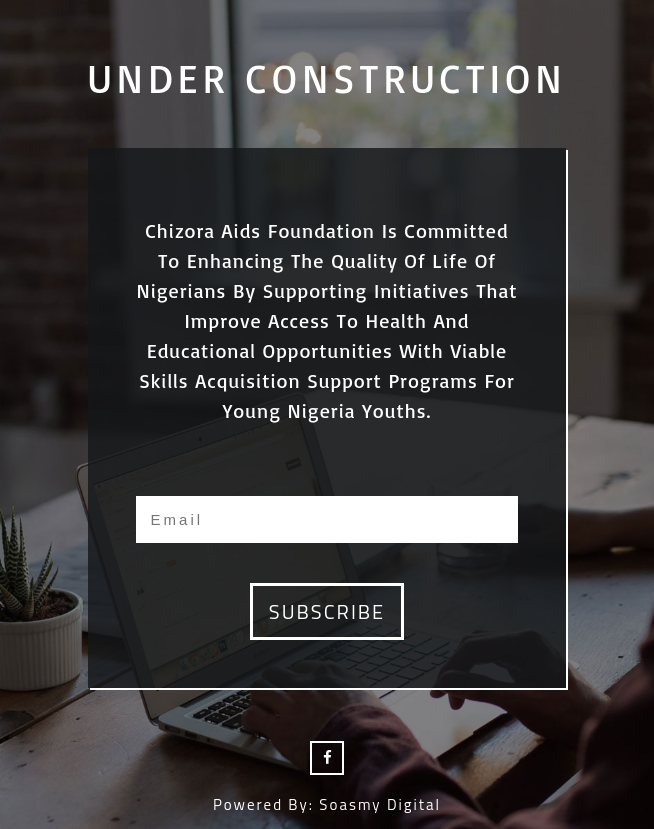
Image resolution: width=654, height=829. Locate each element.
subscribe (327, 611)
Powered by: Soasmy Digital (327, 804)
